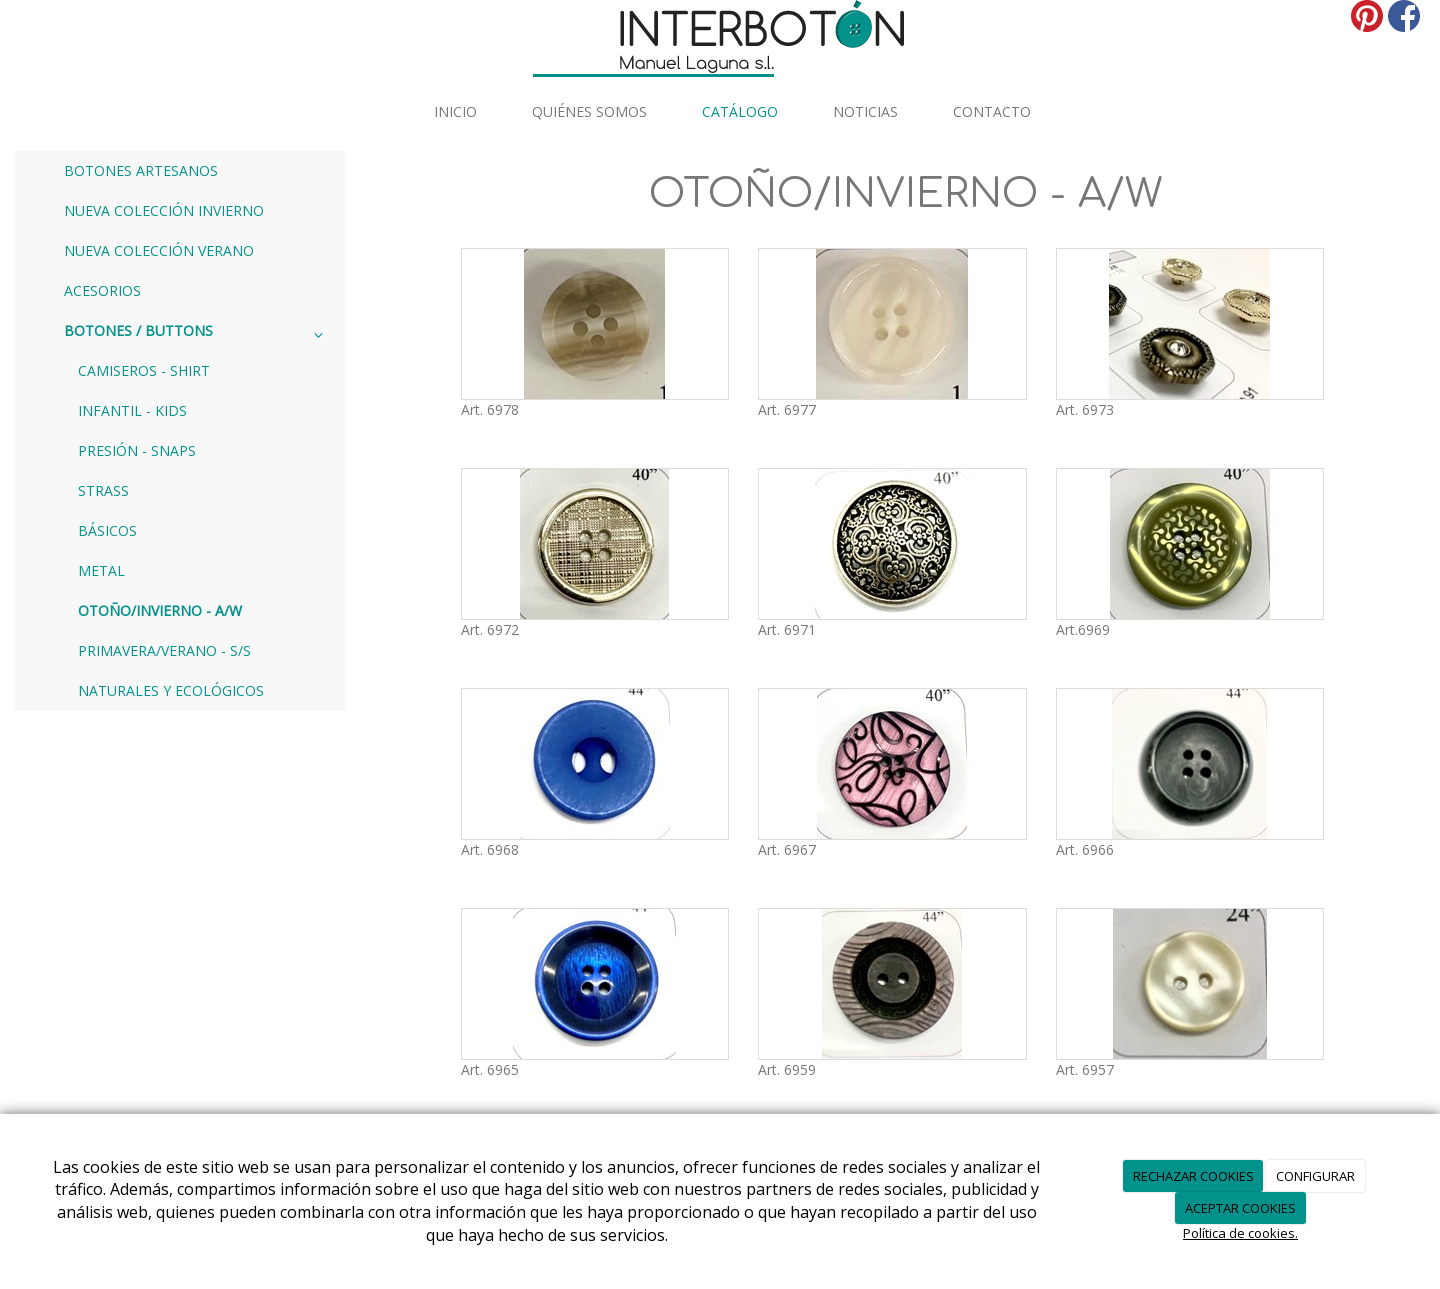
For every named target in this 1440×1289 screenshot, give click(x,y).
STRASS (103, 490)
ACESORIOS (102, 290)
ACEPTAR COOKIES (1240, 1208)
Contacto (992, 111)
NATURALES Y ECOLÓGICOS (171, 690)
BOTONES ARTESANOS (141, 170)
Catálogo (740, 111)
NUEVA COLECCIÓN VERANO (159, 250)
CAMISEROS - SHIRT (144, 370)
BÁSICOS (107, 530)
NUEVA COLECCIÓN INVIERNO (164, 210)
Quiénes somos (589, 111)
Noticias (865, 111)
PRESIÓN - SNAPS (137, 450)
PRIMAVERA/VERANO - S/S (164, 650)
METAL (101, 570)
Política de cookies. (1240, 1233)
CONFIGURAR (1315, 1176)
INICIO (455, 111)
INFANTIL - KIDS (132, 410)
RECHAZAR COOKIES (1193, 1176)
